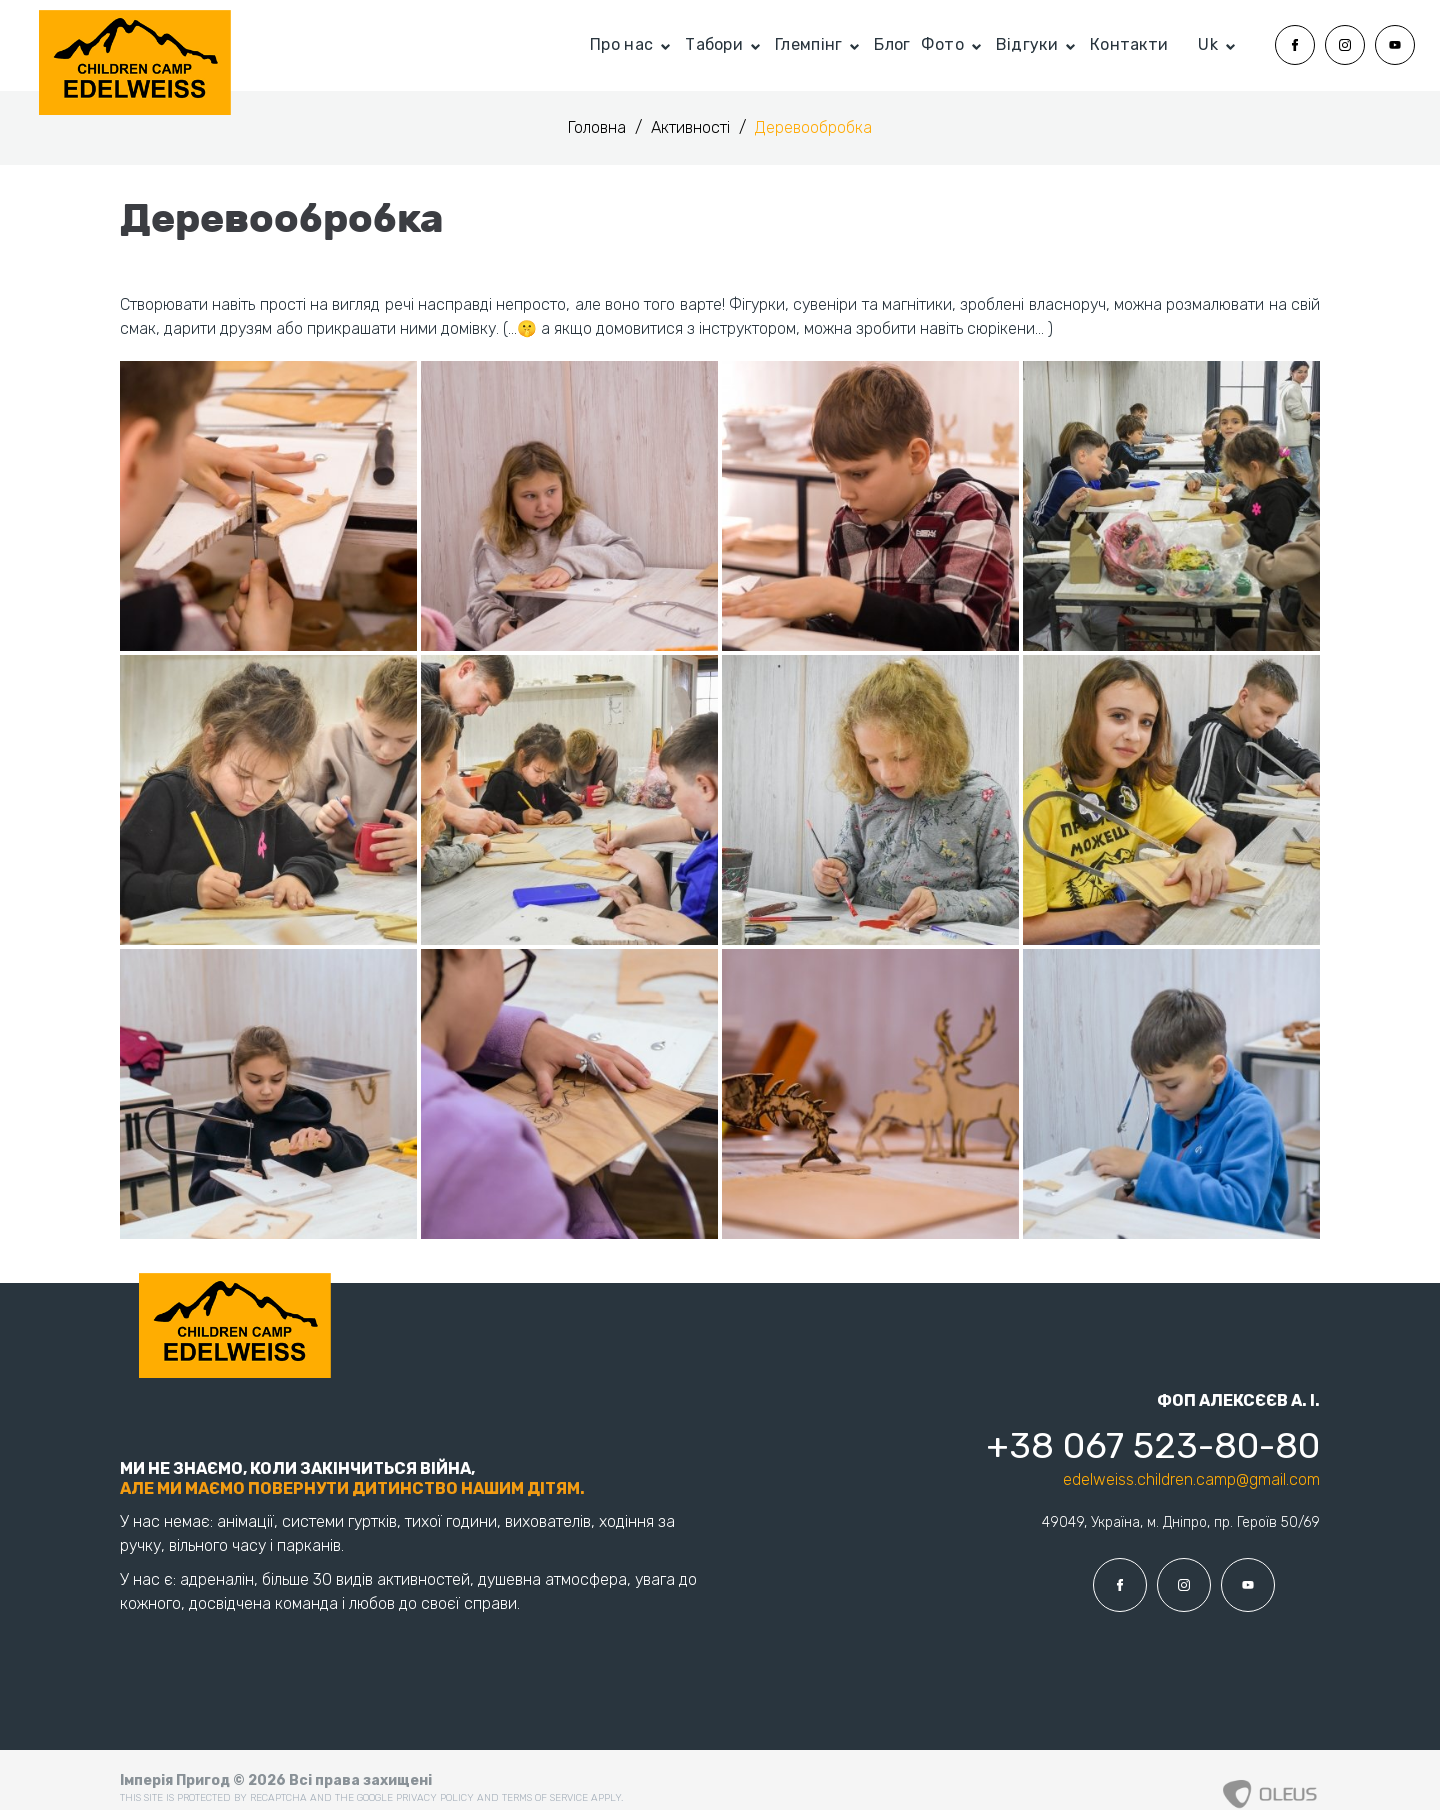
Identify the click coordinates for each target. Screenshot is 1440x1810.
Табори (714, 44)
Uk (1208, 44)
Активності (692, 127)
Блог (892, 44)
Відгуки (1027, 44)
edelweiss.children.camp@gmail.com (1191, 1479)
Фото (942, 44)
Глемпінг (808, 44)
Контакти (1129, 44)
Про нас (621, 44)
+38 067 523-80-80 (1153, 1445)
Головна (599, 127)
